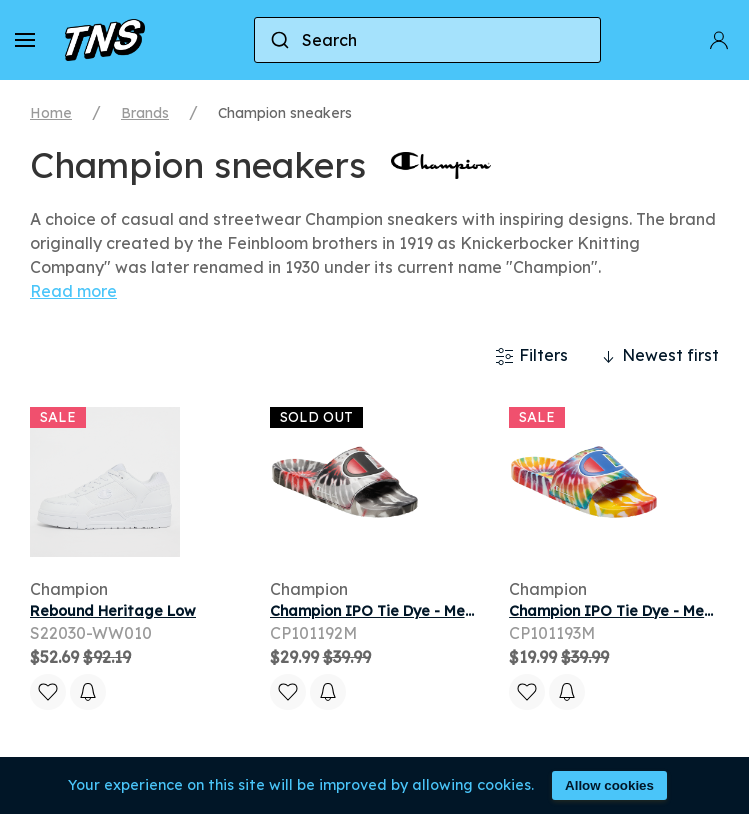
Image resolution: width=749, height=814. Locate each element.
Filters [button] (531, 356)
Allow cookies (609, 785)
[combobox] (427, 40)
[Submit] (278, 40)
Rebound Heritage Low (113, 611)
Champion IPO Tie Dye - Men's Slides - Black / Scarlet (461, 611)
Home (51, 113)
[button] (25, 40)
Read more (73, 291)
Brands (145, 113)
